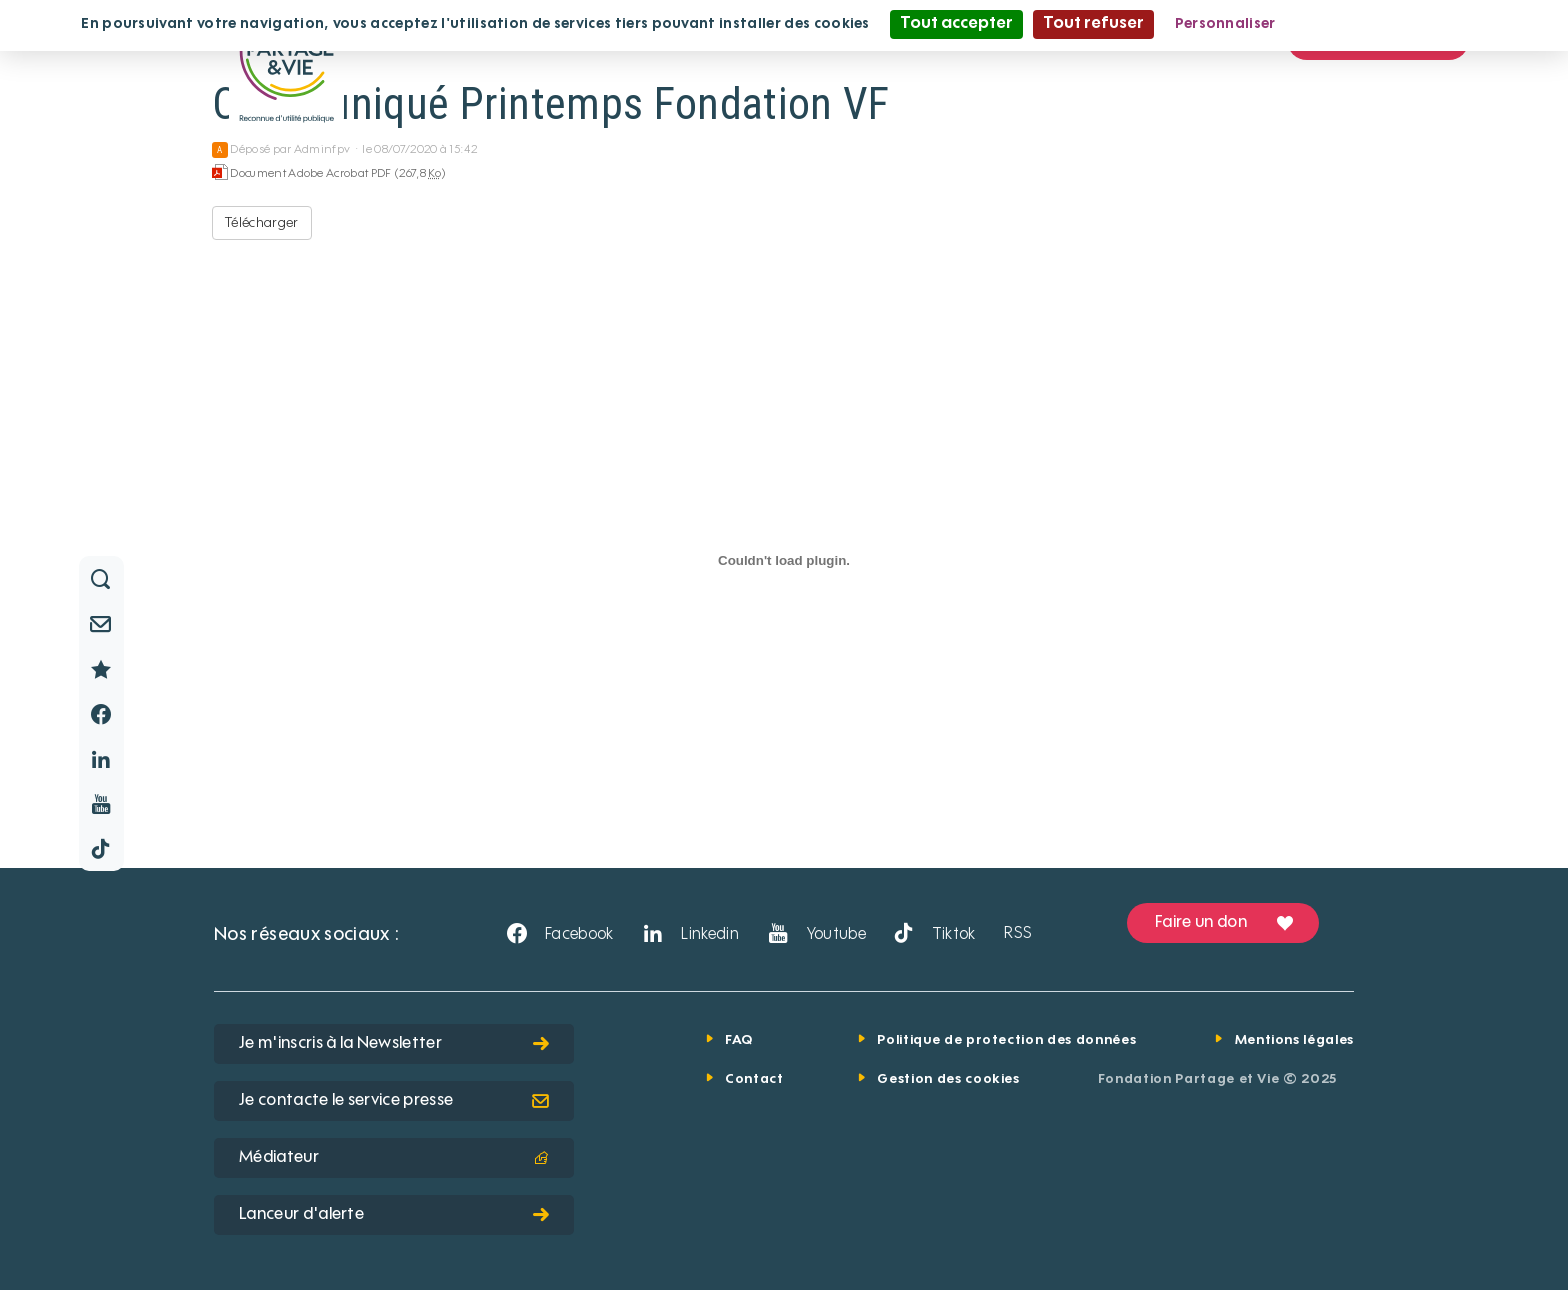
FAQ (739, 1040)
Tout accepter (956, 24)
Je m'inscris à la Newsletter (394, 1044)
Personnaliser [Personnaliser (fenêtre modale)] (1225, 24)
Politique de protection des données (1006, 1040)
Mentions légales (1294, 1040)
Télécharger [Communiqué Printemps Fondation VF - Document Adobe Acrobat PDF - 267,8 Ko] (262, 223)
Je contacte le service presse (394, 1101)
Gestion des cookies (948, 1079)
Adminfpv (322, 150)
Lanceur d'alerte (394, 1215)
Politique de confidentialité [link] (1393, 24)
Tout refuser (1093, 24)
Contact (754, 1079)
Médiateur (394, 1158)
